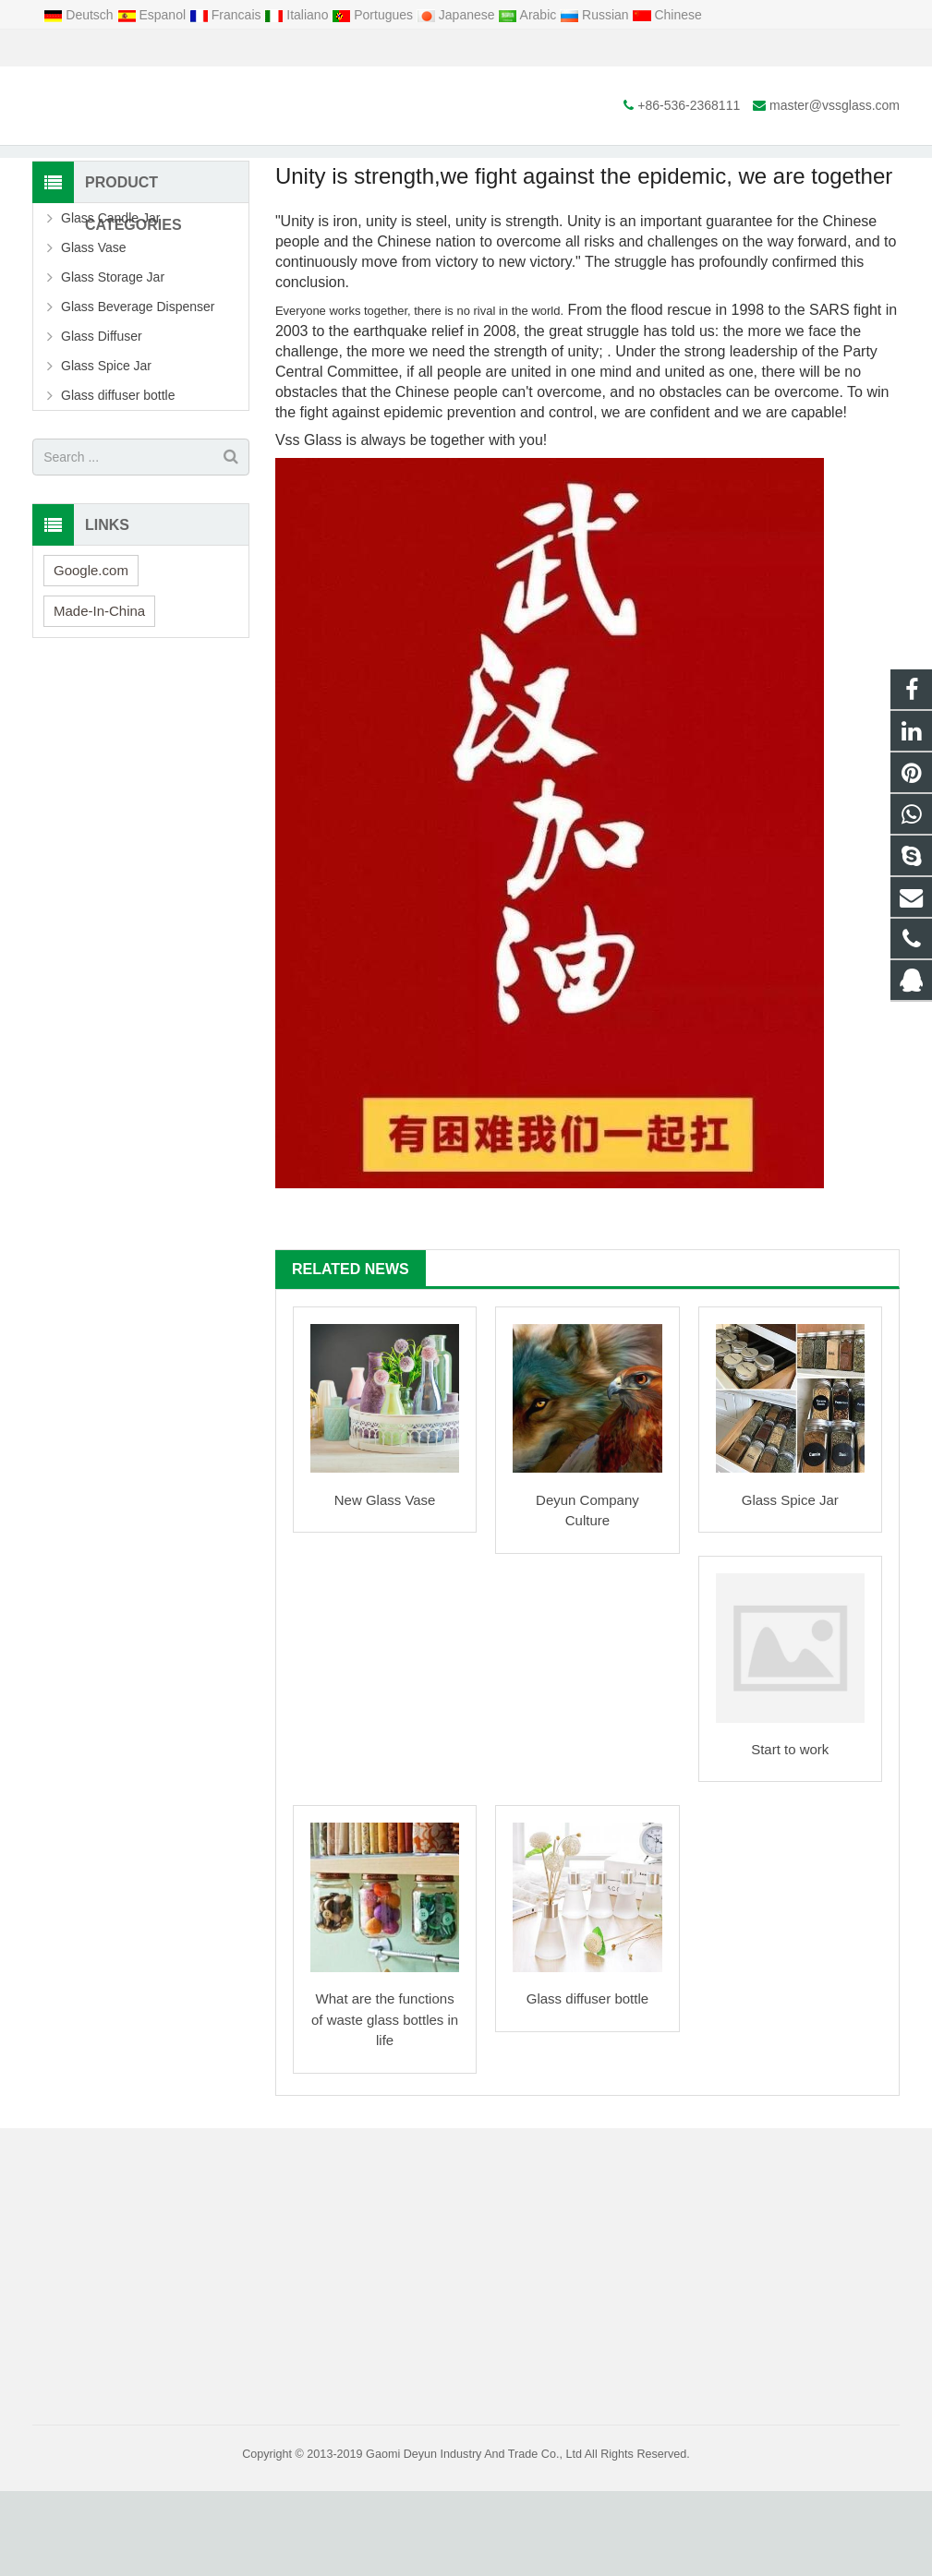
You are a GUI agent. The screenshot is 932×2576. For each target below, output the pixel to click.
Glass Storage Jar (112, 362)
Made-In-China (99, 696)
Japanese (458, 14)
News (466, 164)
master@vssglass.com (243, 48)
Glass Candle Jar (110, 303)
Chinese (667, 14)
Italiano (298, 14)
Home (326, 198)
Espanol (153, 14)
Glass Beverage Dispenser (138, 392)
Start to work (790, 1835)
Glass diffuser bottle (587, 2084)
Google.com (91, 655)
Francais (226, 14)
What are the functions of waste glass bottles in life (384, 2105)
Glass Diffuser (101, 422)
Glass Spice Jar (790, 1585)
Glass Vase (94, 333)
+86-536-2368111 (97, 48)
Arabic (529, 14)
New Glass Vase (385, 1585)
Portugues (374, 14)
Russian (596, 14)
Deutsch (79, 14)
